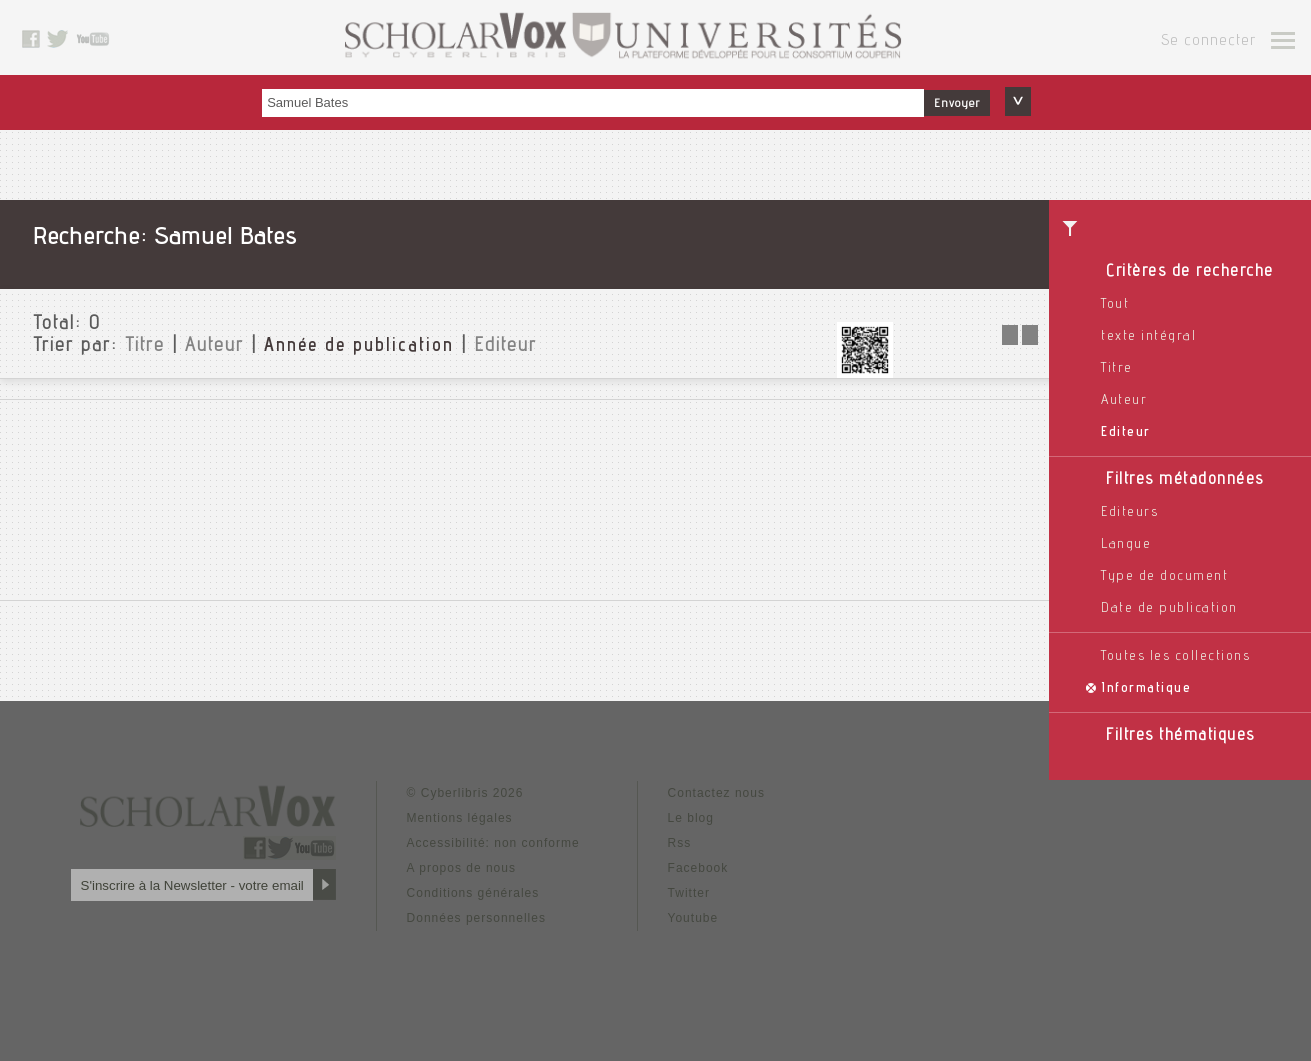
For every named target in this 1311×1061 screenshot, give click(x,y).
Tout (1115, 305)
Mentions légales (460, 818)
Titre (1117, 369)
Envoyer (957, 104)
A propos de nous (461, 868)
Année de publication (359, 347)
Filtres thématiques (1180, 736)
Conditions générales (473, 893)
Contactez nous (716, 793)
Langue (1126, 545)
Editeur (1126, 433)
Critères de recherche (1190, 272)
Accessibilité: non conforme (493, 843)
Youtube (693, 918)
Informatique (1146, 689)
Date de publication (1169, 609)
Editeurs (1129, 513)
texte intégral (1148, 337)
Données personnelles (476, 918)
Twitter (689, 893)
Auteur (1124, 401)
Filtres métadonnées (1185, 480)
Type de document (1164, 577)
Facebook (698, 868)
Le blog (691, 818)
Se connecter (1208, 42)
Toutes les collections (1175, 657)
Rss (680, 843)
